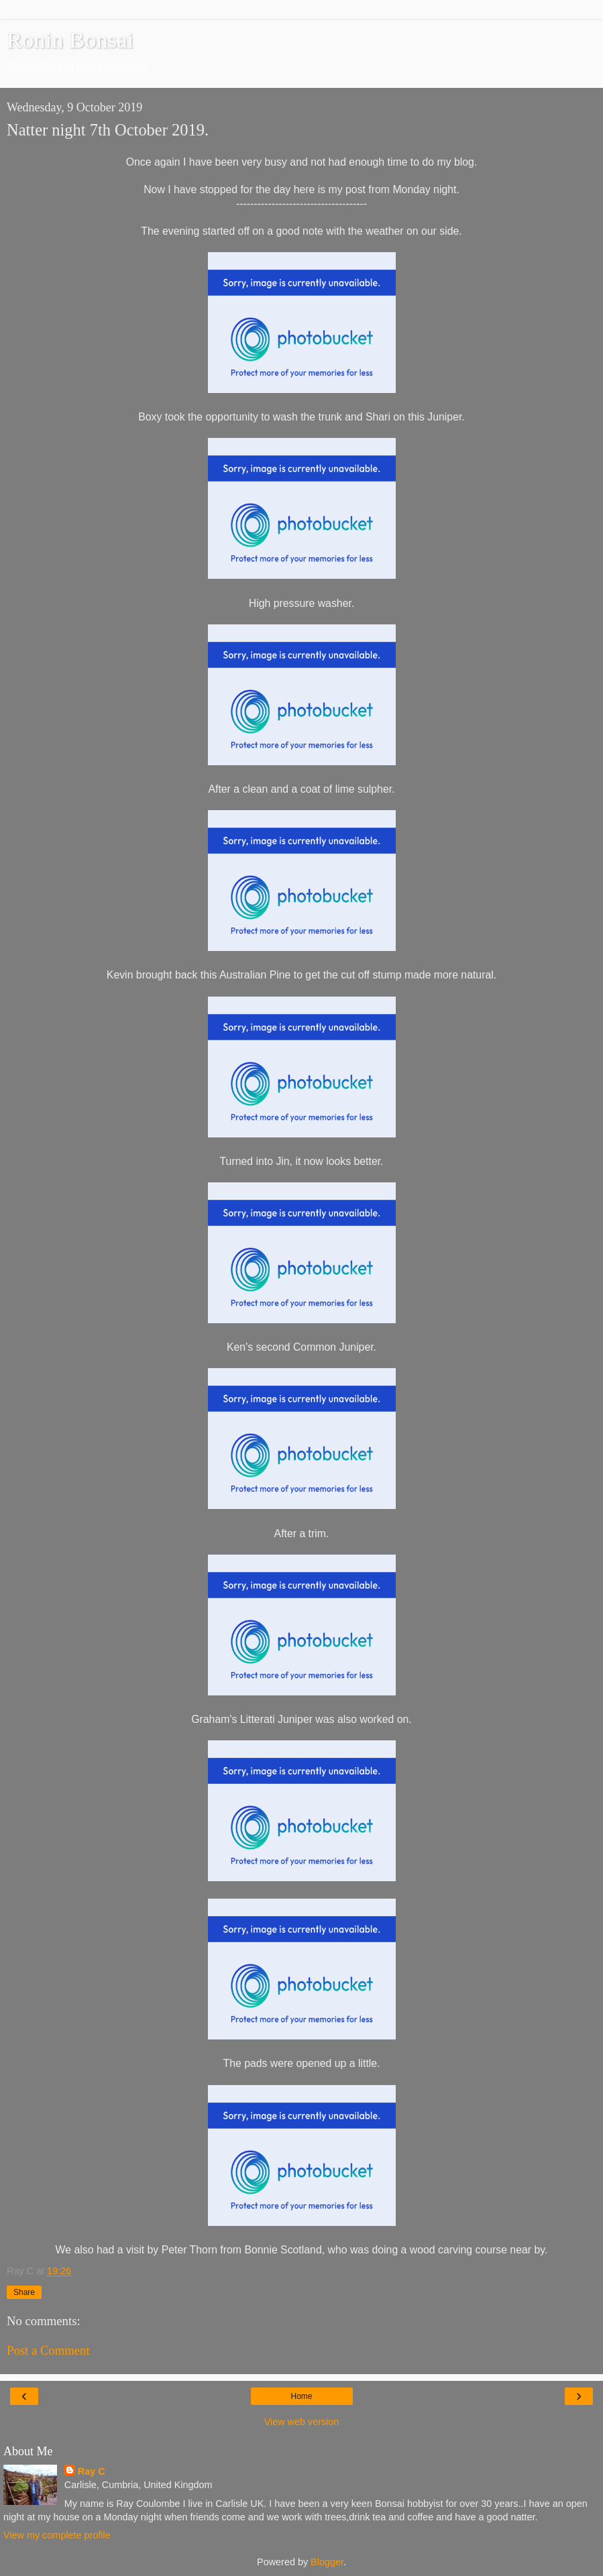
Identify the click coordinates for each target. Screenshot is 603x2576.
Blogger (327, 2562)
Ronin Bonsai (70, 39)
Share (24, 2292)
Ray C (91, 2471)
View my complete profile (57, 2535)
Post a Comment (48, 2350)
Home (301, 2396)
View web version (301, 2421)
